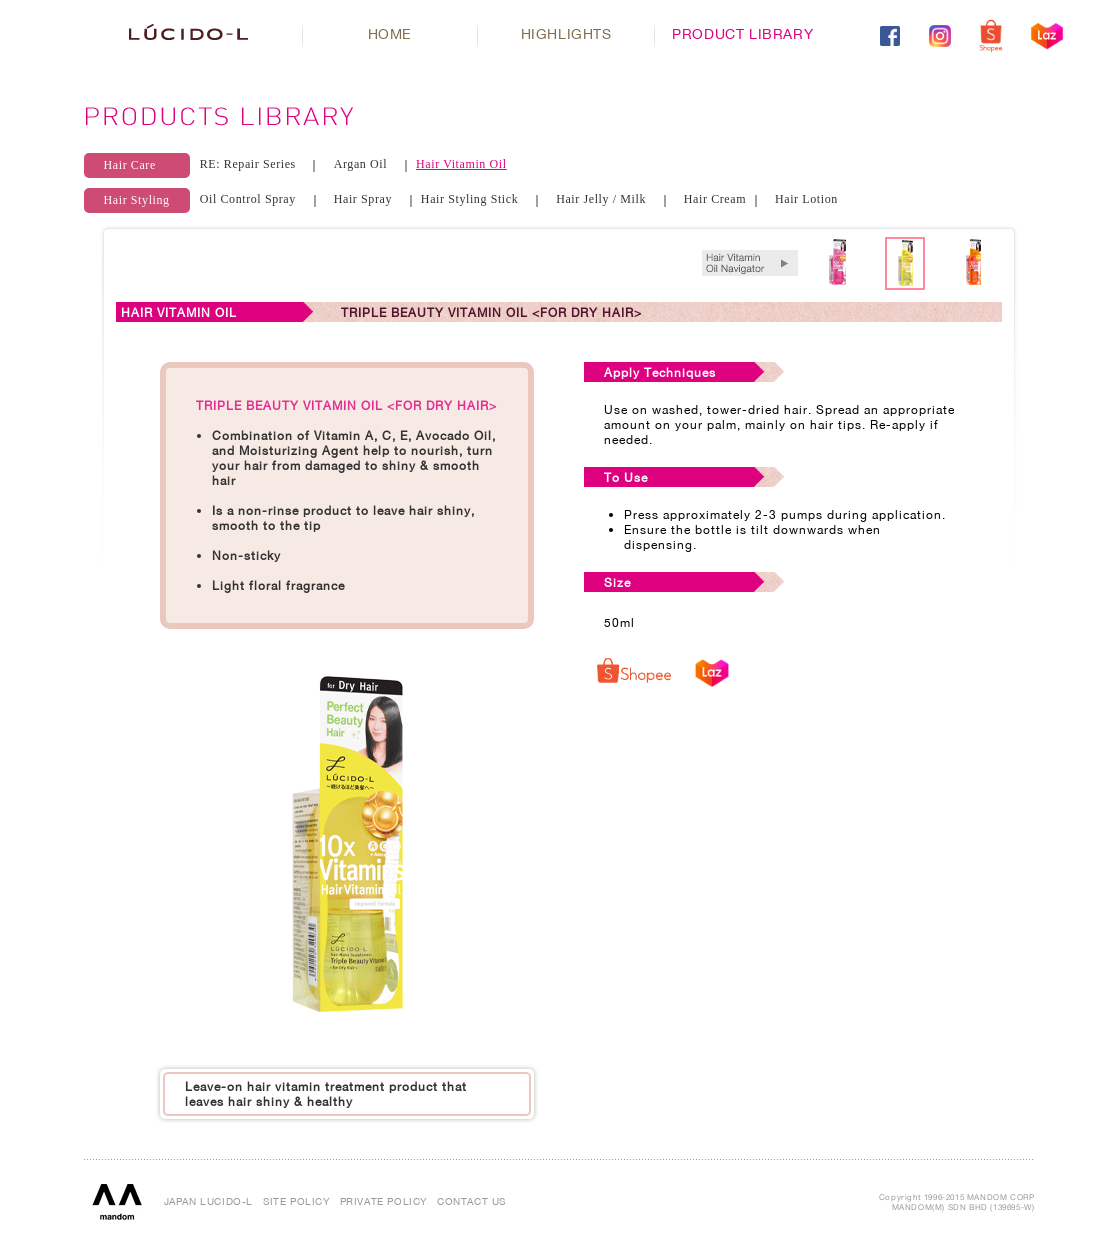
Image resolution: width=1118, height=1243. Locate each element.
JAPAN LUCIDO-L (208, 1201)
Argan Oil (361, 164)
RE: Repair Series (248, 164)
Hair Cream (715, 199)
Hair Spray (363, 199)
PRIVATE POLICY (383, 1201)
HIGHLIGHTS (566, 33)
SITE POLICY (296, 1201)
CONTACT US (471, 1201)
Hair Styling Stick (469, 199)
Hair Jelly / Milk (601, 199)
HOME (390, 33)
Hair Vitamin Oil (461, 164)
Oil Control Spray (248, 199)
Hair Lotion (806, 199)
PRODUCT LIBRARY (742, 33)
